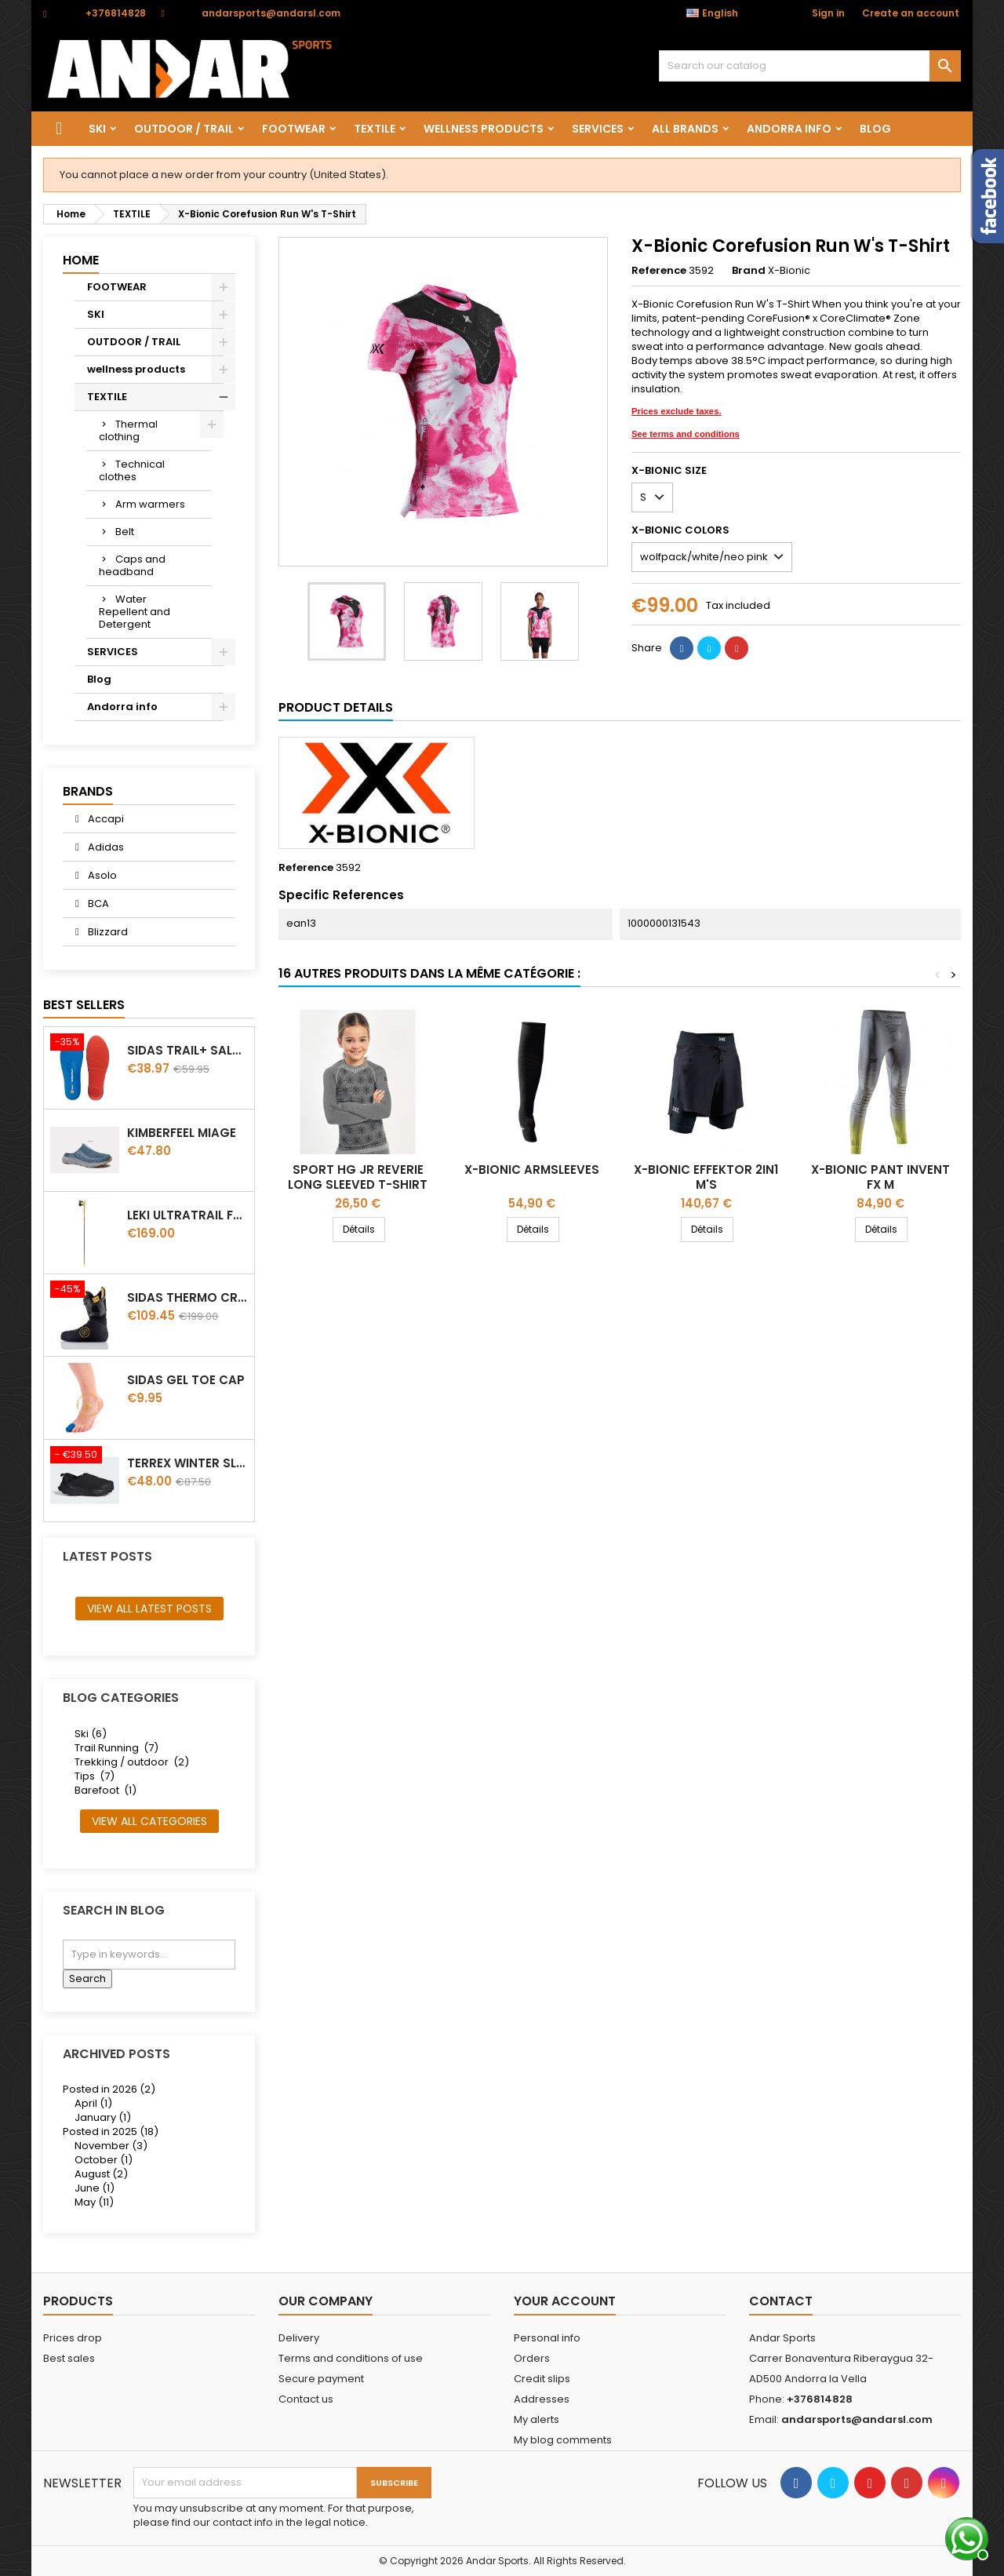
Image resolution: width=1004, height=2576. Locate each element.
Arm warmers (150, 504)
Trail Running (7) (116, 1747)
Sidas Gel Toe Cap (186, 1379)
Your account (565, 2301)
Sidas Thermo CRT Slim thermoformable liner (187, 1297)
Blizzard (106, 931)
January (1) (103, 2117)
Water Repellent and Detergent (134, 612)
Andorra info (789, 129)
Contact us (305, 2399)
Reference (658, 271)
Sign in (828, 13)
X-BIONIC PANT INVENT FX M (880, 1177)
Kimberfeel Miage (181, 1132)
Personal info (547, 2337)
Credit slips (542, 2378)
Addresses (541, 2399)
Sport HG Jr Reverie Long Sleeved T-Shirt (357, 1177)
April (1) (93, 2103)
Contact (781, 2301)
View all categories (149, 1821)
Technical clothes (132, 470)
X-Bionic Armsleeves (531, 1169)
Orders (532, 2358)
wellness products (484, 129)
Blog (875, 129)
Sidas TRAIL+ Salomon (187, 1050)
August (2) (101, 2173)
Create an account (910, 13)
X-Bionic (789, 270)
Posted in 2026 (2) (109, 2089)
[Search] (810, 66)
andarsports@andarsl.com (271, 13)
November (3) (111, 2145)
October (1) (104, 2159)
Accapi (104, 818)
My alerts (536, 2419)
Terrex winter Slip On (187, 1463)
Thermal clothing (128, 430)
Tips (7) (95, 1776)
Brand (749, 271)
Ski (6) (91, 1733)
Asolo (101, 875)
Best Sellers (84, 1005)
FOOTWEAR (294, 129)
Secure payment (321, 2378)
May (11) (94, 2202)
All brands (685, 129)
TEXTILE (374, 129)
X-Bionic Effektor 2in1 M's (706, 1177)
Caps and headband (132, 565)
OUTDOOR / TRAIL (184, 129)
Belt (124, 531)
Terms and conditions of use (350, 2358)
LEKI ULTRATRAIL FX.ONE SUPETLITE (187, 1215)
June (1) (95, 2188)
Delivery (298, 2337)
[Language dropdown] (720, 13)
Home (81, 260)
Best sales (69, 2358)
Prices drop (72, 2337)
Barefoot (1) (105, 1790)
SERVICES (598, 129)
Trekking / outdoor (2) (132, 1761)
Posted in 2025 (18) (110, 2131)
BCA (97, 903)
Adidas (104, 847)
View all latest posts (149, 1608)
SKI (97, 129)
